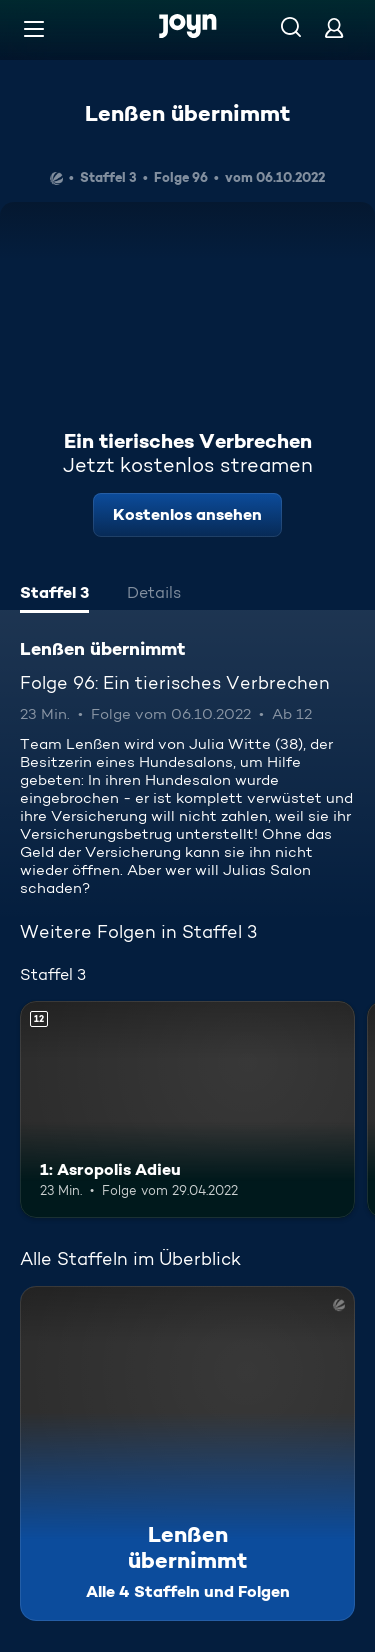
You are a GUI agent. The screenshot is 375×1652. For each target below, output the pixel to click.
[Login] (334, 27)
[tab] (54, 595)
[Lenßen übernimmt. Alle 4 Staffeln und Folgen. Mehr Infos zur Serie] (187, 1453)
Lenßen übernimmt (187, 113)
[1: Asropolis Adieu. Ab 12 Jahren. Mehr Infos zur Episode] (187, 1110)
